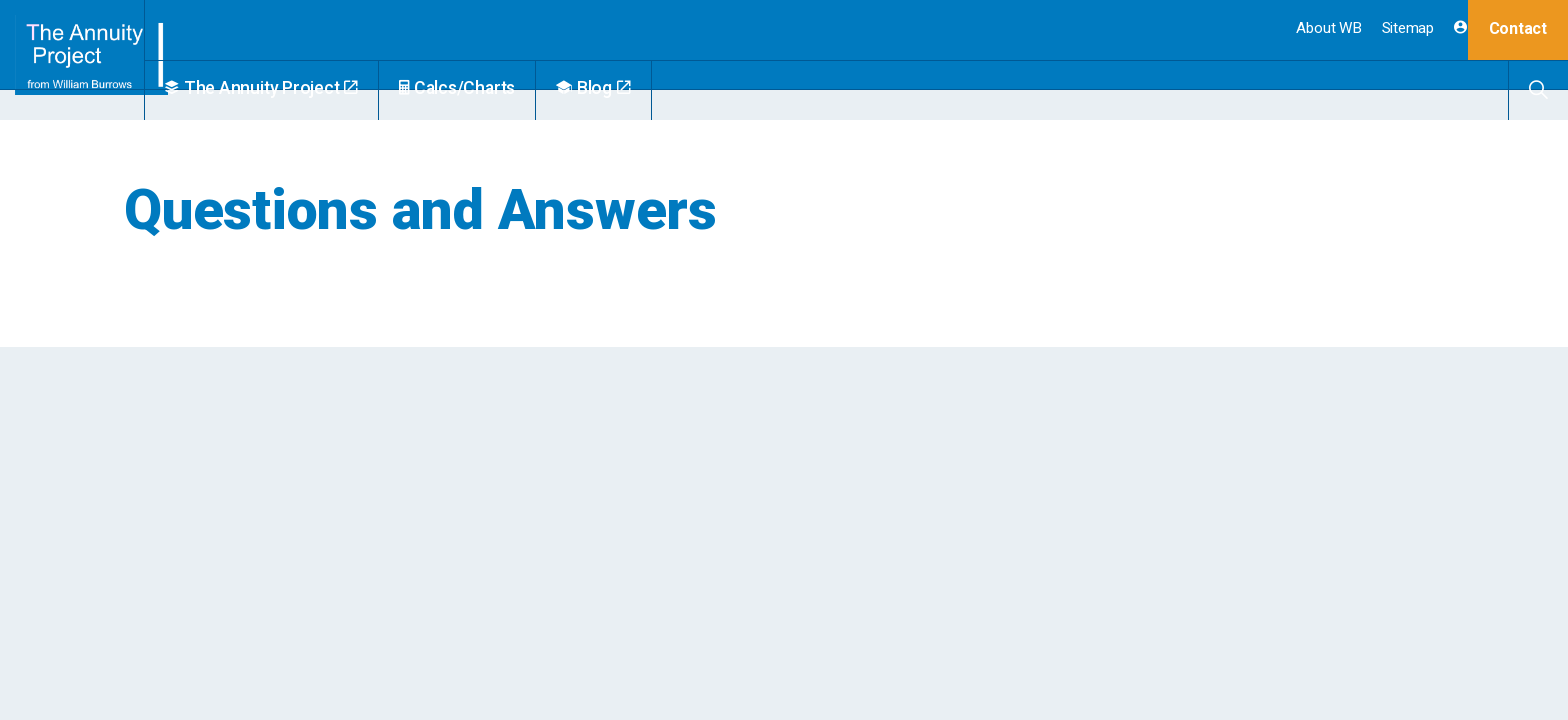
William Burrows (96, 60)
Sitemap (1408, 28)
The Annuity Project (309, 88)
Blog (641, 88)
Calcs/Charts (505, 88)
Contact (1518, 28)
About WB (1328, 28)
